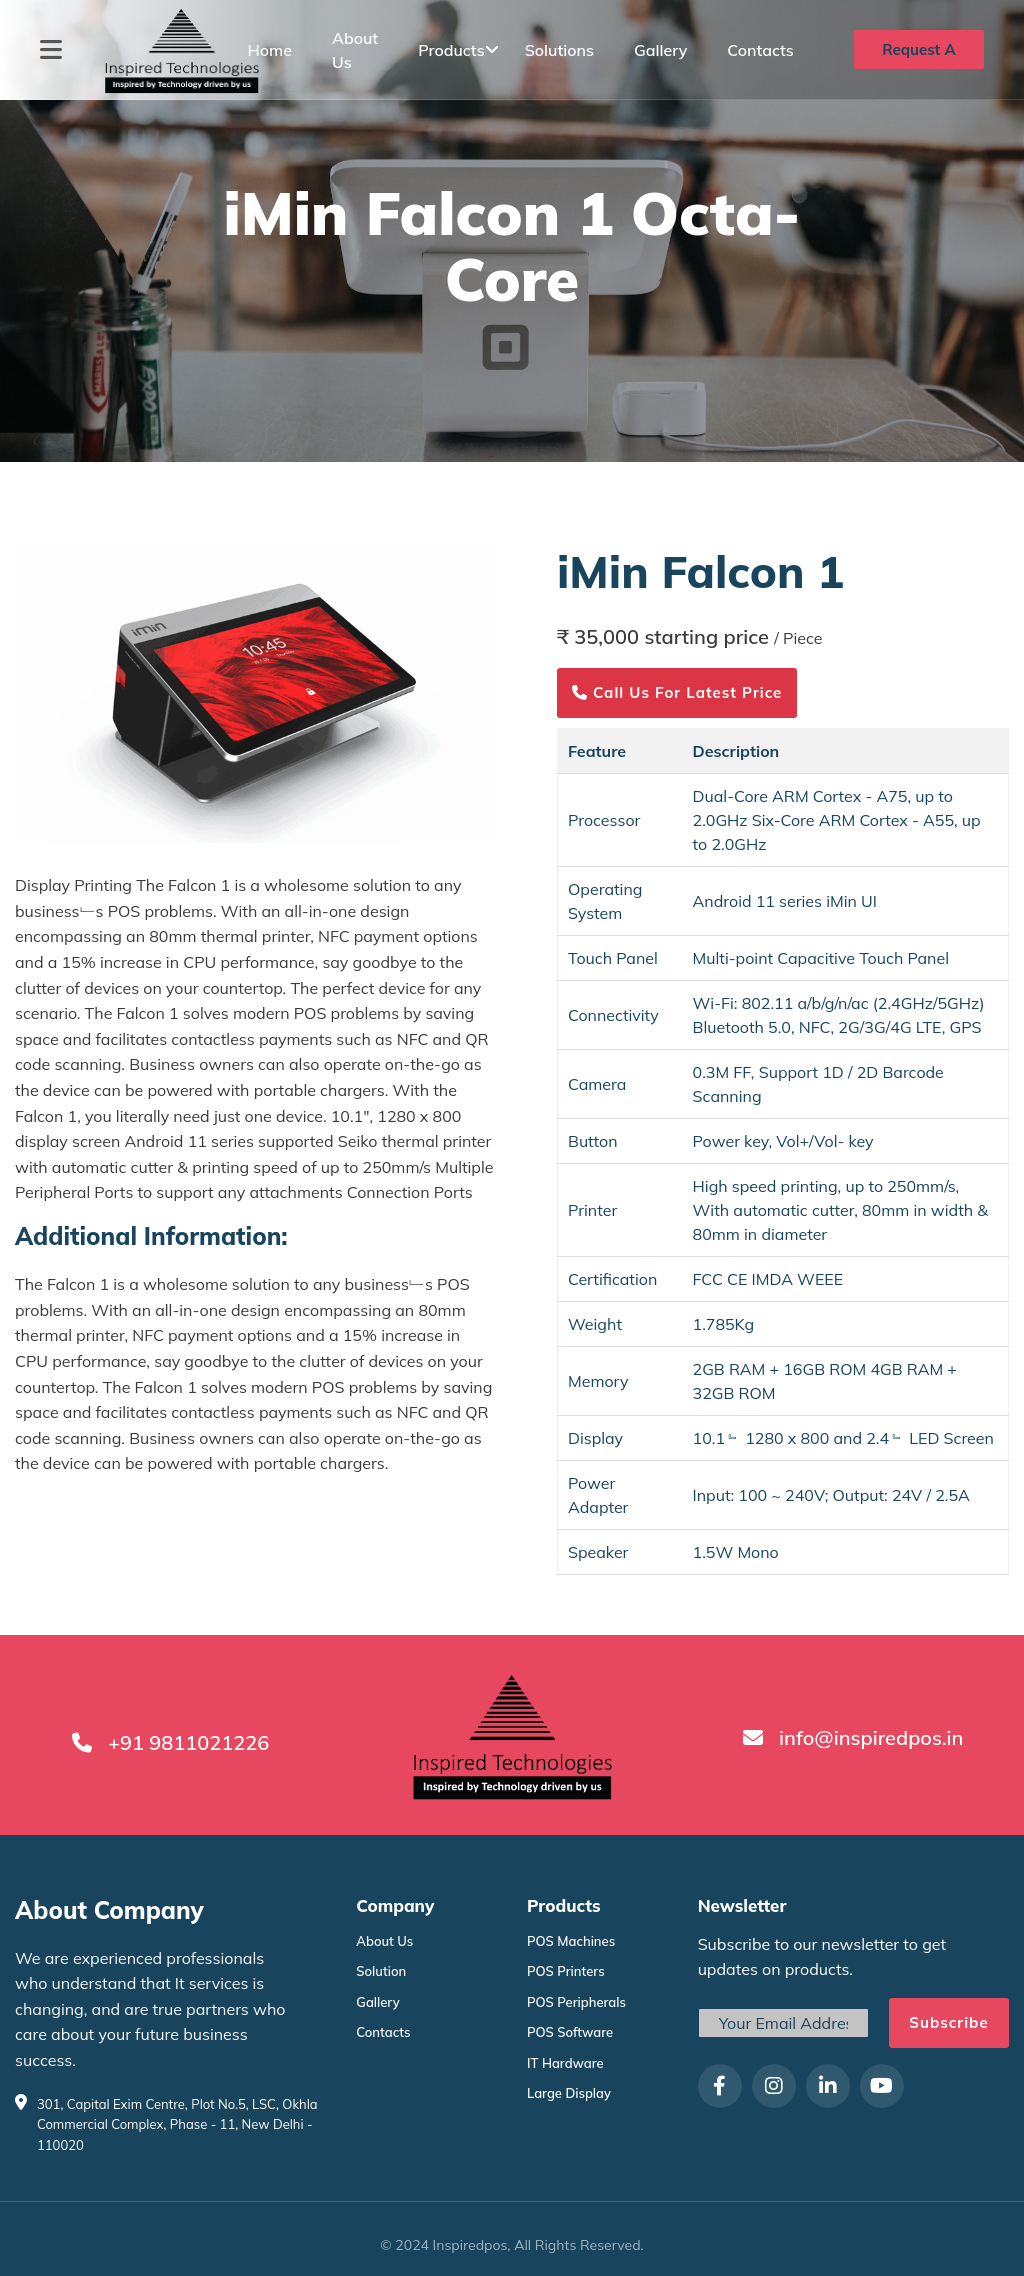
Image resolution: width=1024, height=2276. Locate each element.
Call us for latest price (677, 692)
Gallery (660, 50)
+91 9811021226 (188, 1742)
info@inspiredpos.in (871, 1737)
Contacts (760, 50)
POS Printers (566, 1971)
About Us (384, 1941)
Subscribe (948, 2022)
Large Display (569, 2093)
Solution (381, 1971)
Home (269, 50)
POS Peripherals (576, 2002)
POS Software (570, 2032)
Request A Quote (919, 54)
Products (451, 50)
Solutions (559, 50)
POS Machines (571, 1941)
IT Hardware (565, 2063)
